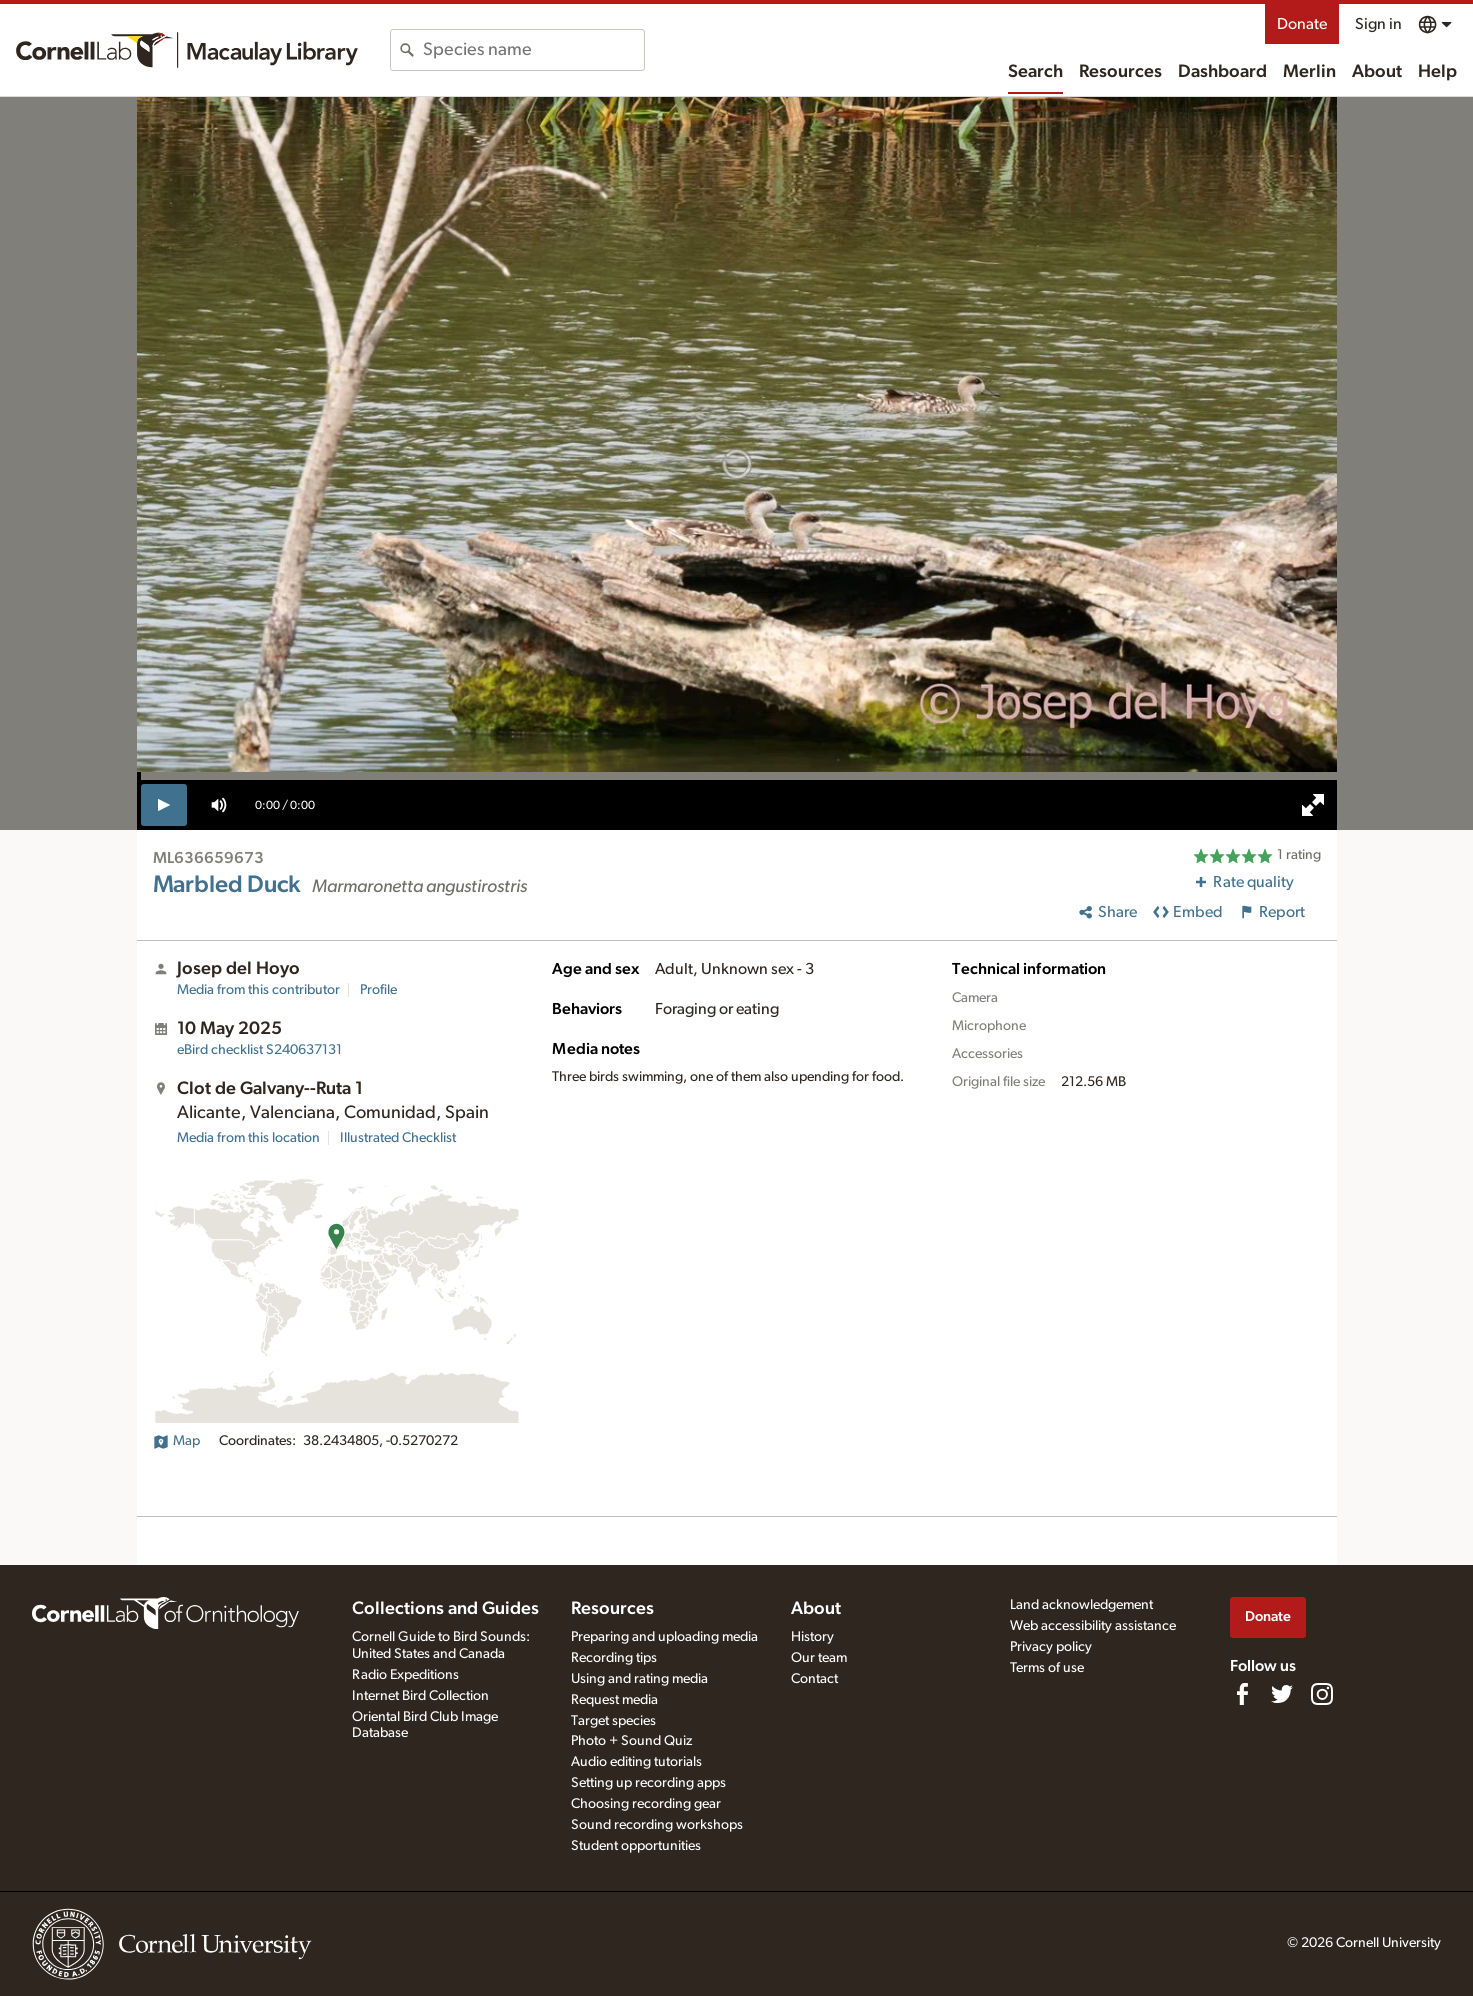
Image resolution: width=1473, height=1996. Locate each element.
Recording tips (614, 1658)
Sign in (1378, 24)
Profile (378, 990)
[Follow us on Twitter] (1282, 1694)
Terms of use (1047, 1668)
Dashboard (1222, 72)
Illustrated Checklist (398, 1138)
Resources (1120, 72)
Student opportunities (636, 1846)
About (1377, 72)
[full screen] (1313, 805)
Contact (814, 1679)
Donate (1302, 24)
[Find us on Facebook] (1242, 1694)
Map (176, 1441)
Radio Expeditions (405, 1675)
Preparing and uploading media (664, 1637)
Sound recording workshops (657, 1825)
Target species (613, 1721)
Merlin (1309, 72)
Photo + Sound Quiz (631, 1741)
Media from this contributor (258, 990)
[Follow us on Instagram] (1322, 1694)
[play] (164, 805)
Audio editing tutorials (636, 1762)
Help (1437, 72)
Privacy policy (1051, 1647)
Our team (819, 1658)
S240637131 (259, 1050)
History (812, 1637)
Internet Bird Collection (420, 1696)
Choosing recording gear (646, 1804)
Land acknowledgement (1081, 1605)
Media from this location (248, 1138)
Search (1035, 72)
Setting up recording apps (648, 1783)
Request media (614, 1700)
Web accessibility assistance (1093, 1626)
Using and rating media (639, 1679)
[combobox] (533, 50)
